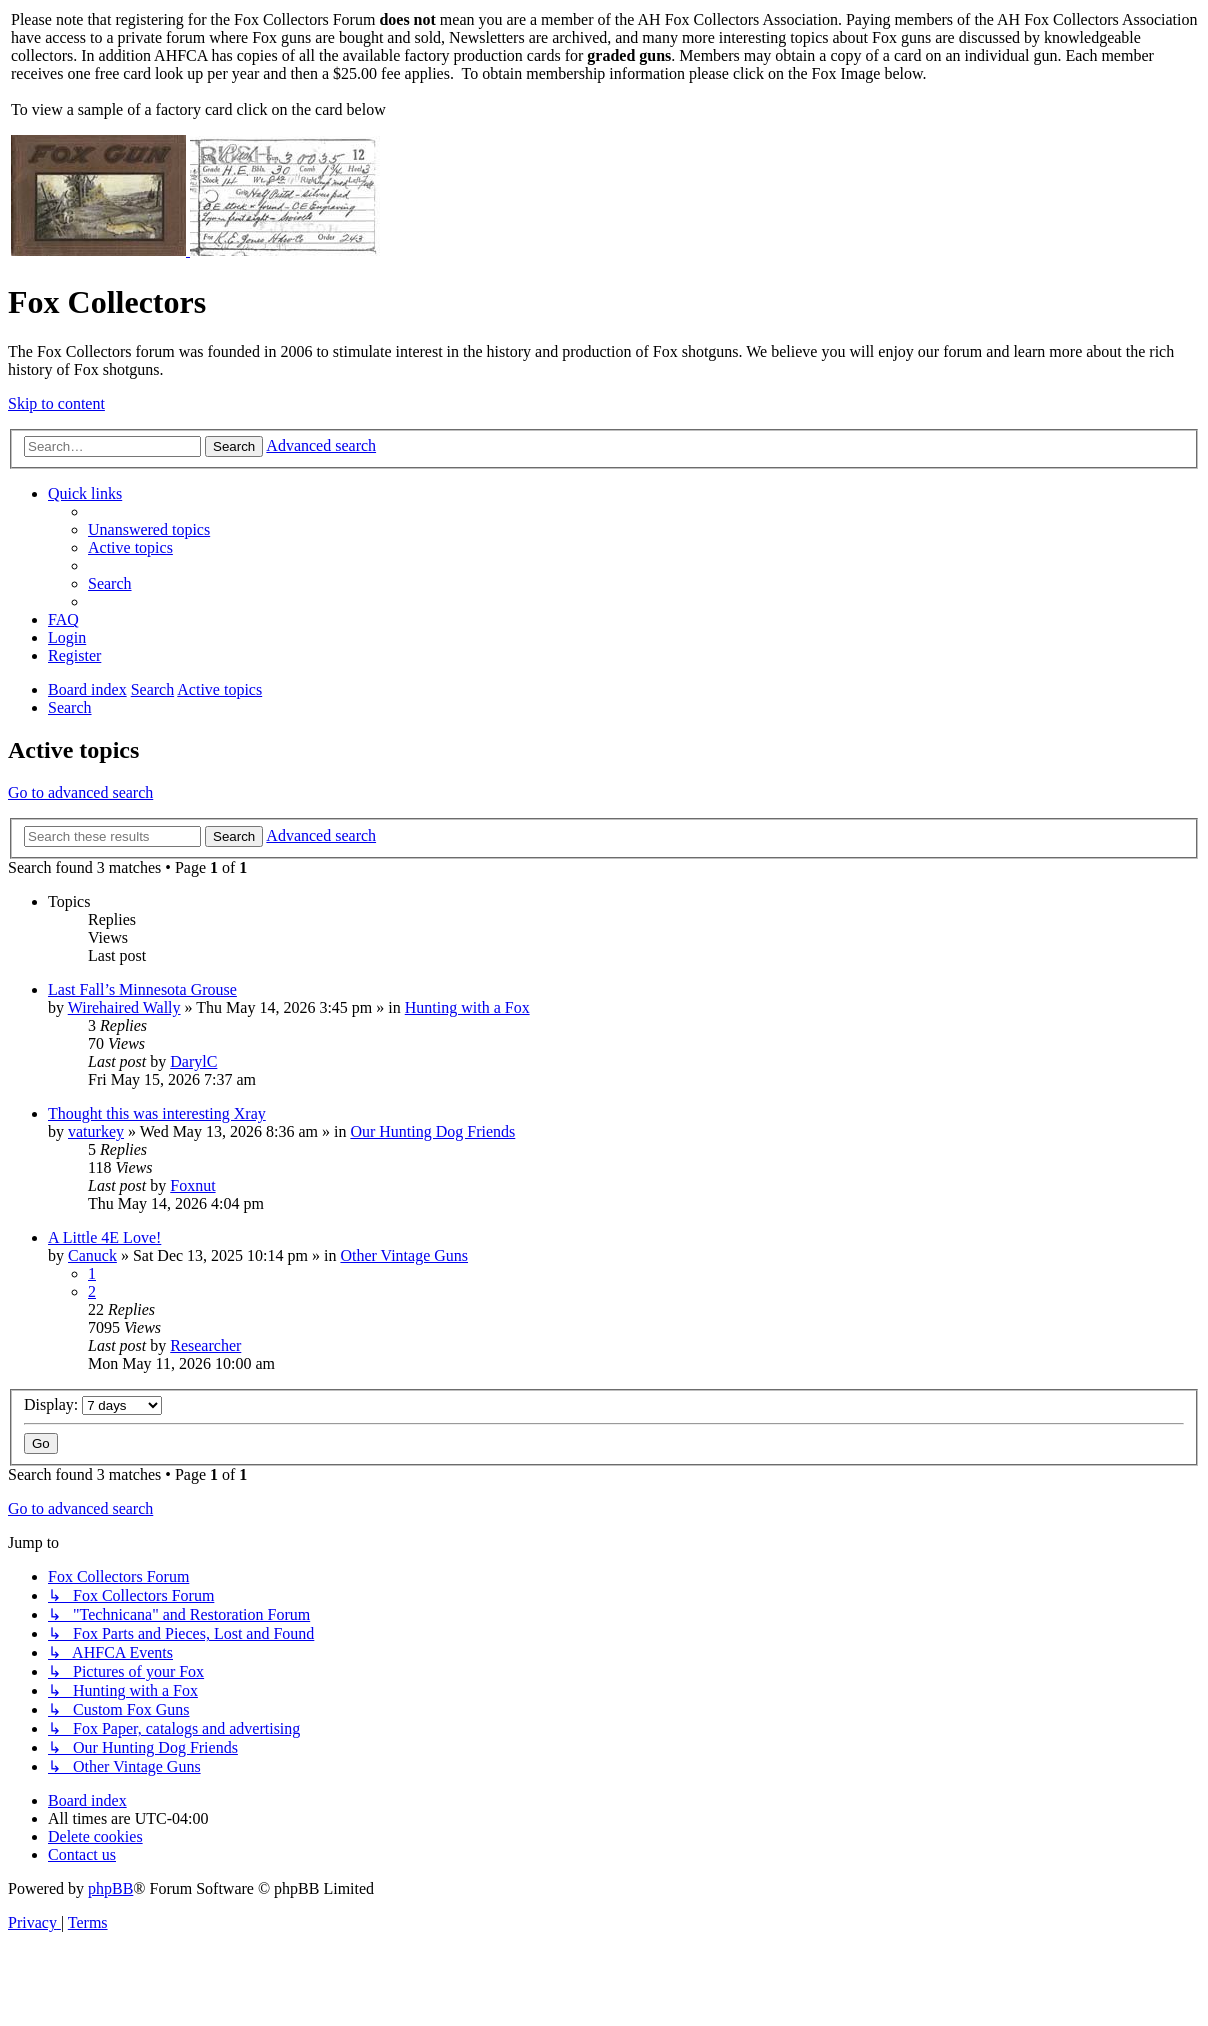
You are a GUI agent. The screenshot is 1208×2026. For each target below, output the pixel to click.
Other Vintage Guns (404, 1255)
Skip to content (56, 403)
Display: (93, 1404)
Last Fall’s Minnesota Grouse (142, 989)
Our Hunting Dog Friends (432, 1131)
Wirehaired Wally (124, 1007)
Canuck (92, 1255)
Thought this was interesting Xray (157, 1113)
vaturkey (96, 1131)
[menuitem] (149, 529)
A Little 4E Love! (104, 1237)
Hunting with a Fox (467, 1007)
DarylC (193, 1061)
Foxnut (192, 1185)
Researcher (205, 1345)
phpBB (110, 1888)
